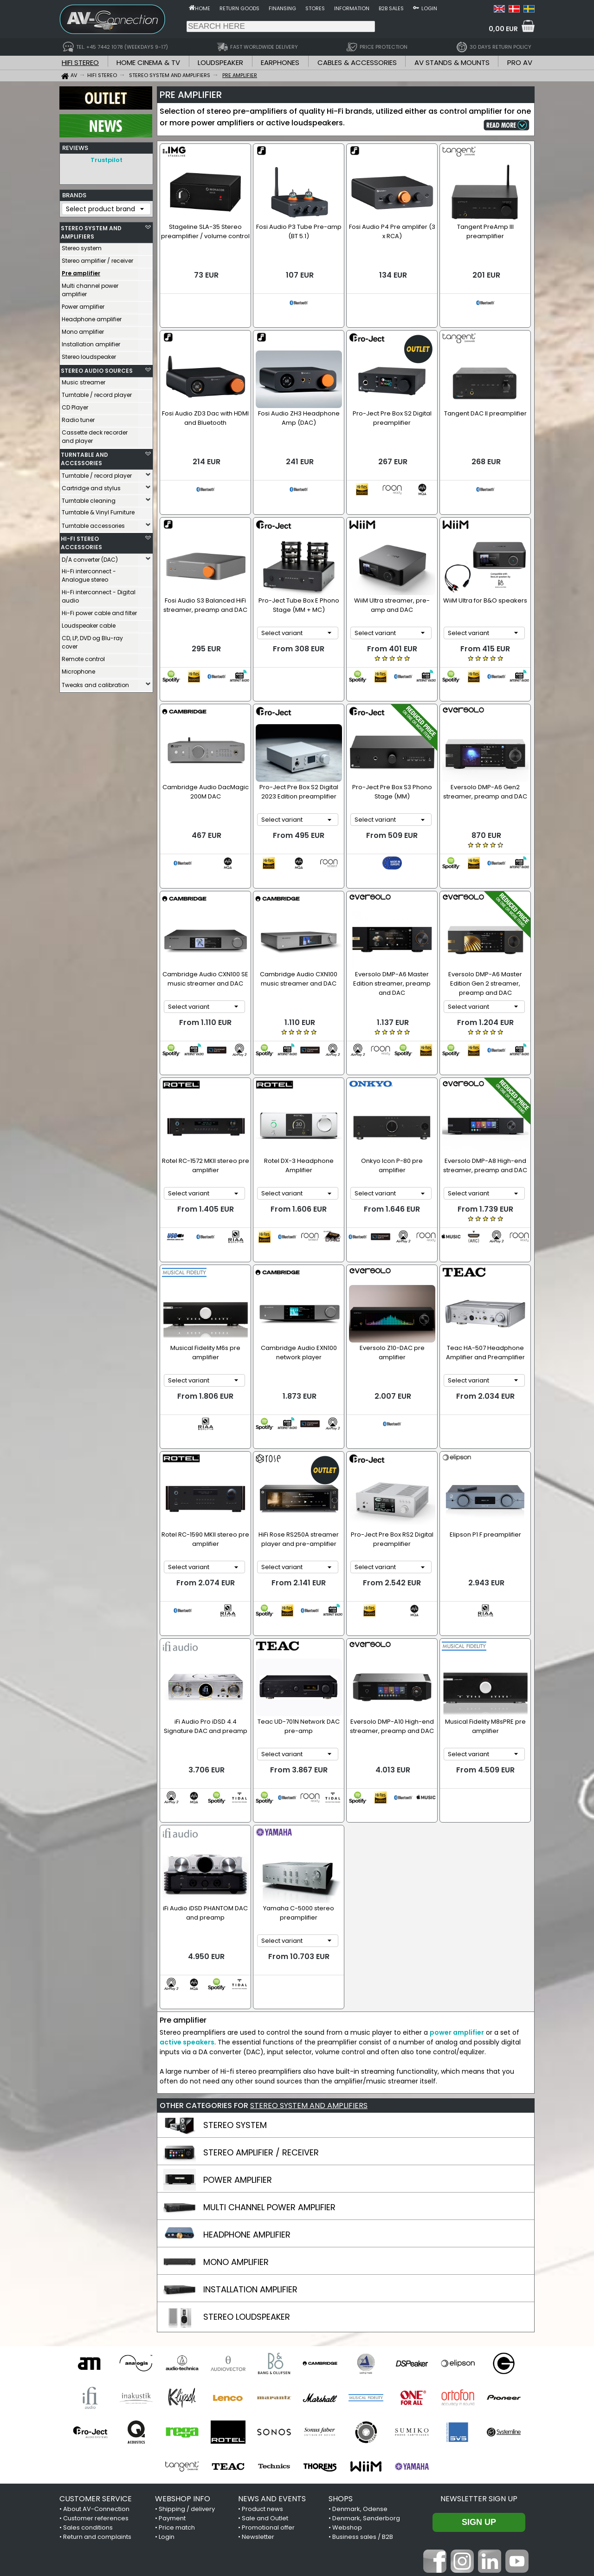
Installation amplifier (91, 342)
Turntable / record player (97, 392)
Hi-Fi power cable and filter (99, 611)
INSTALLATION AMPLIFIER (250, 2134)
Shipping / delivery (187, 2353)
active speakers (187, 1887)
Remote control (83, 657)
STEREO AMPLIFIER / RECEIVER (261, 1997)
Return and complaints (97, 2381)
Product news (262, 2353)
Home (202, 8)
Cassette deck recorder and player (95, 434)
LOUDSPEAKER (220, 62)
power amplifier (457, 1877)
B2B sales (391, 8)
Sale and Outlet (265, 2363)
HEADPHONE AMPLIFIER (247, 2079)
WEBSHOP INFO (182, 2343)
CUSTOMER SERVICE (95, 2343)
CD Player (75, 405)
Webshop (347, 2372)
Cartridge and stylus (91, 486)
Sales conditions (88, 2372)
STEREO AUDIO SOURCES (97, 368)
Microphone (78, 669)
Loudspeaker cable (89, 623)
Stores (315, 8)
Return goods (239, 8)
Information (351, 8)
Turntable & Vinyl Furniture (98, 510)
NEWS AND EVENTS (272, 2343)
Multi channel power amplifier (90, 287)
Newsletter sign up (478, 2343)
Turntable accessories (93, 523)
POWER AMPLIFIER (237, 2025)
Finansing (282, 8)
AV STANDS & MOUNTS (452, 62)
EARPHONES (280, 62)
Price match (177, 2372)
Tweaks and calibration (95, 683)
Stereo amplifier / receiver (97, 258)
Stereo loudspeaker (89, 354)
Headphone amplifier (92, 317)
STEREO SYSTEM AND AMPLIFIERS (91, 230)
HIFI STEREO (80, 62)
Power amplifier (83, 304)
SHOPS (341, 2343)
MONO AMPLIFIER (236, 2107)
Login (429, 8)
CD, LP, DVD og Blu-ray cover (92, 640)
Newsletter (258, 2381)
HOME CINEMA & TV (148, 62)
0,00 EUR (503, 28)
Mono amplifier (83, 329)
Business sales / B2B (362, 2381)
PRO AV (519, 62)
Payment (172, 2363)
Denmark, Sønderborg (366, 2363)
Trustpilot (106, 160)
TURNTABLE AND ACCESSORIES (84, 456)
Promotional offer (268, 2372)
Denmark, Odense (359, 2353)
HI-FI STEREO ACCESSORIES (81, 540)
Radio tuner (78, 418)
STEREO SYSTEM (235, 1970)
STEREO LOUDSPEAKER (246, 2161)
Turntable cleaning (89, 498)
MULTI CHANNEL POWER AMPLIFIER (269, 2052)
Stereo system (82, 246)
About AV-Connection (96, 2353)
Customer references (96, 2363)
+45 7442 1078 (420, 2517)
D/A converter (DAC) (90, 557)
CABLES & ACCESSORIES (357, 62)
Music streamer (83, 380)
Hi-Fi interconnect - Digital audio (99, 594)
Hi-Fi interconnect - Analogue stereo (89, 573)
